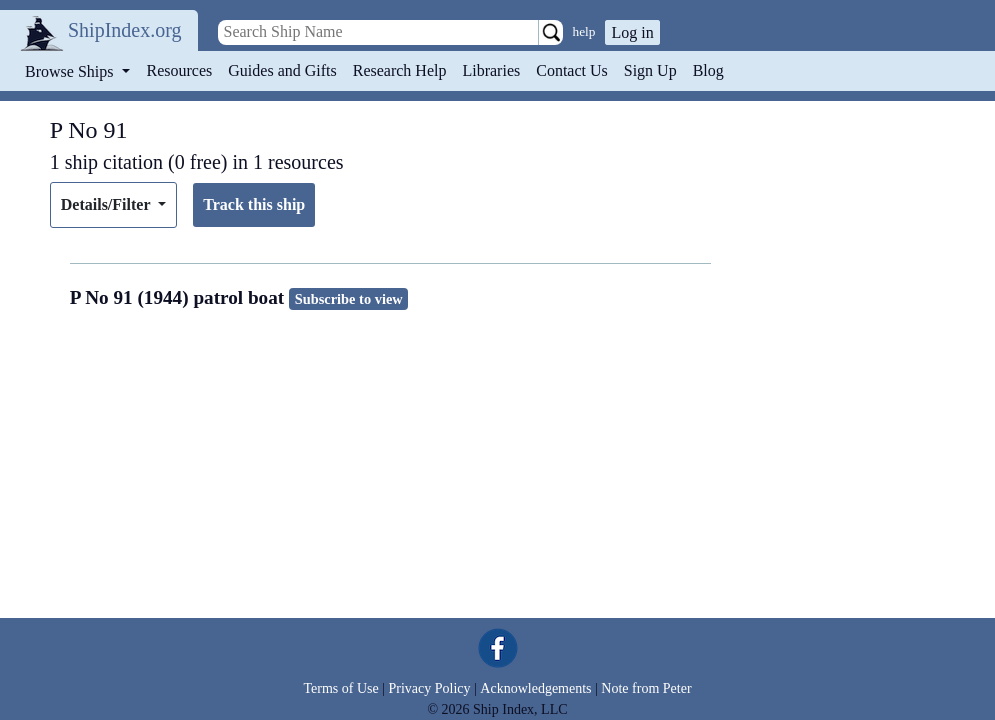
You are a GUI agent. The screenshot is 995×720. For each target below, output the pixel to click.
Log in (632, 32)
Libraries (491, 70)
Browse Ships (71, 71)
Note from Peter (646, 688)
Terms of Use (340, 688)
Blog (708, 70)
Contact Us (572, 70)
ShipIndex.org (125, 30)
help (584, 31)
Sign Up (650, 70)
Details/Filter (107, 204)
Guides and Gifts (282, 70)
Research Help (400, 70)
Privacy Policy (429, 688)
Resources (180, 70)
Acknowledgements (535, 688)
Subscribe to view (349, 299)
